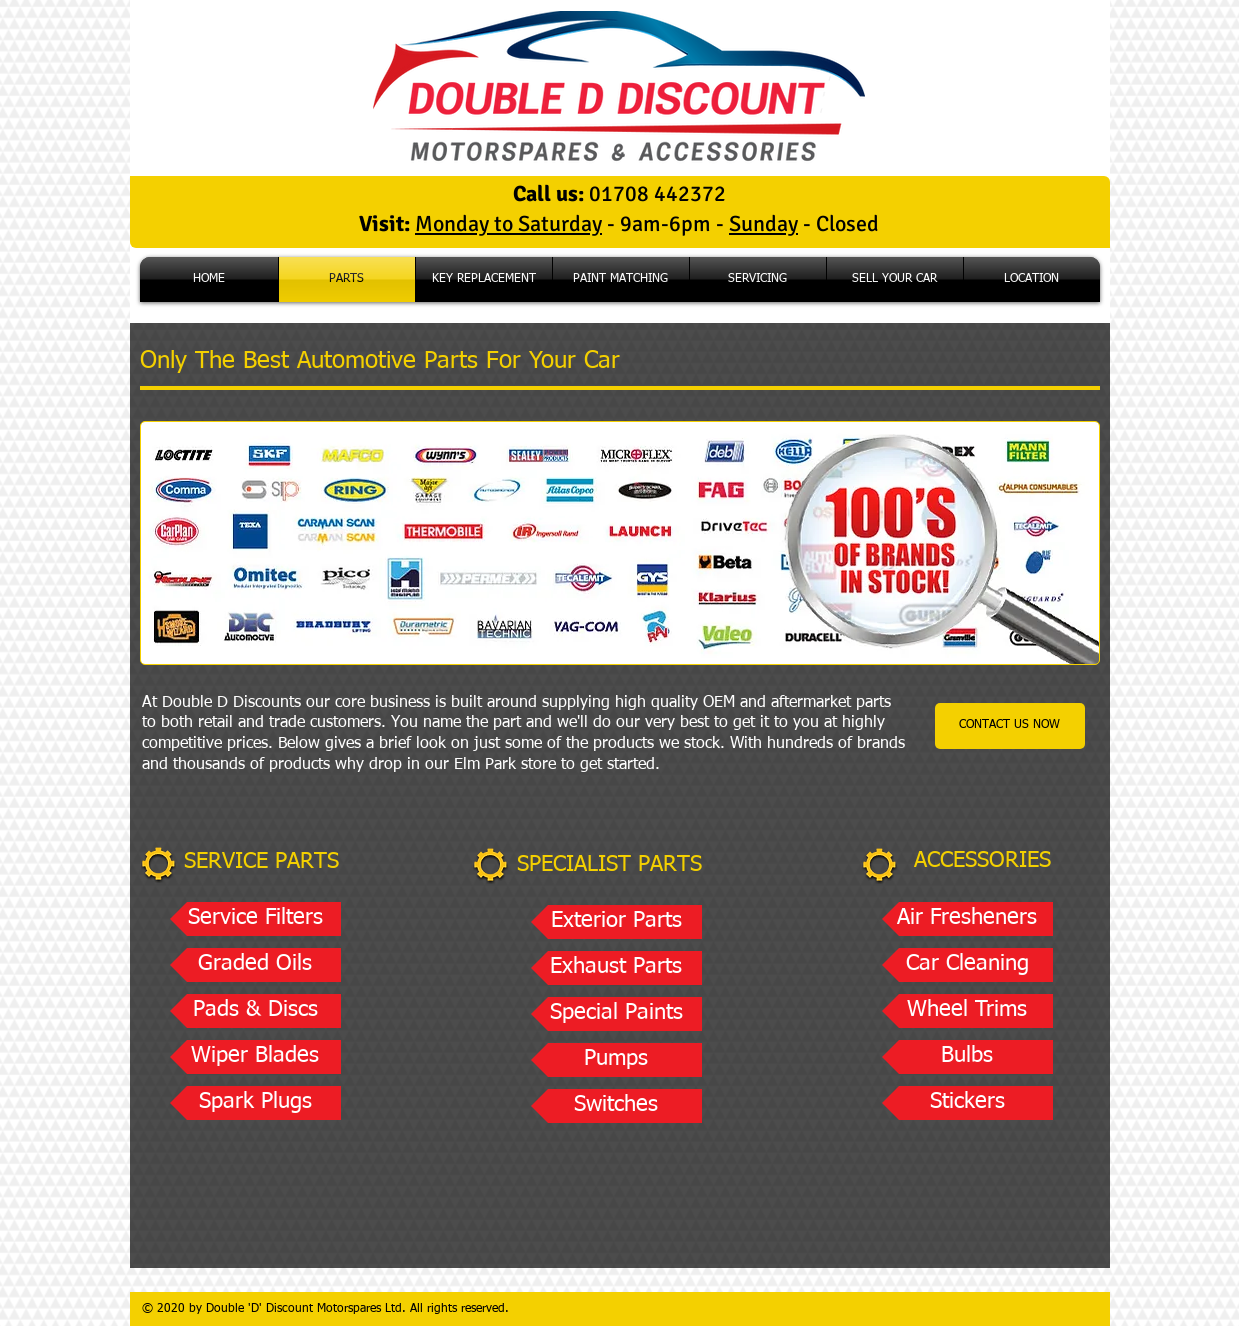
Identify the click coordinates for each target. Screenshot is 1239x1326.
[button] (255, 919)
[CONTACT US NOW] (1010, 726)
